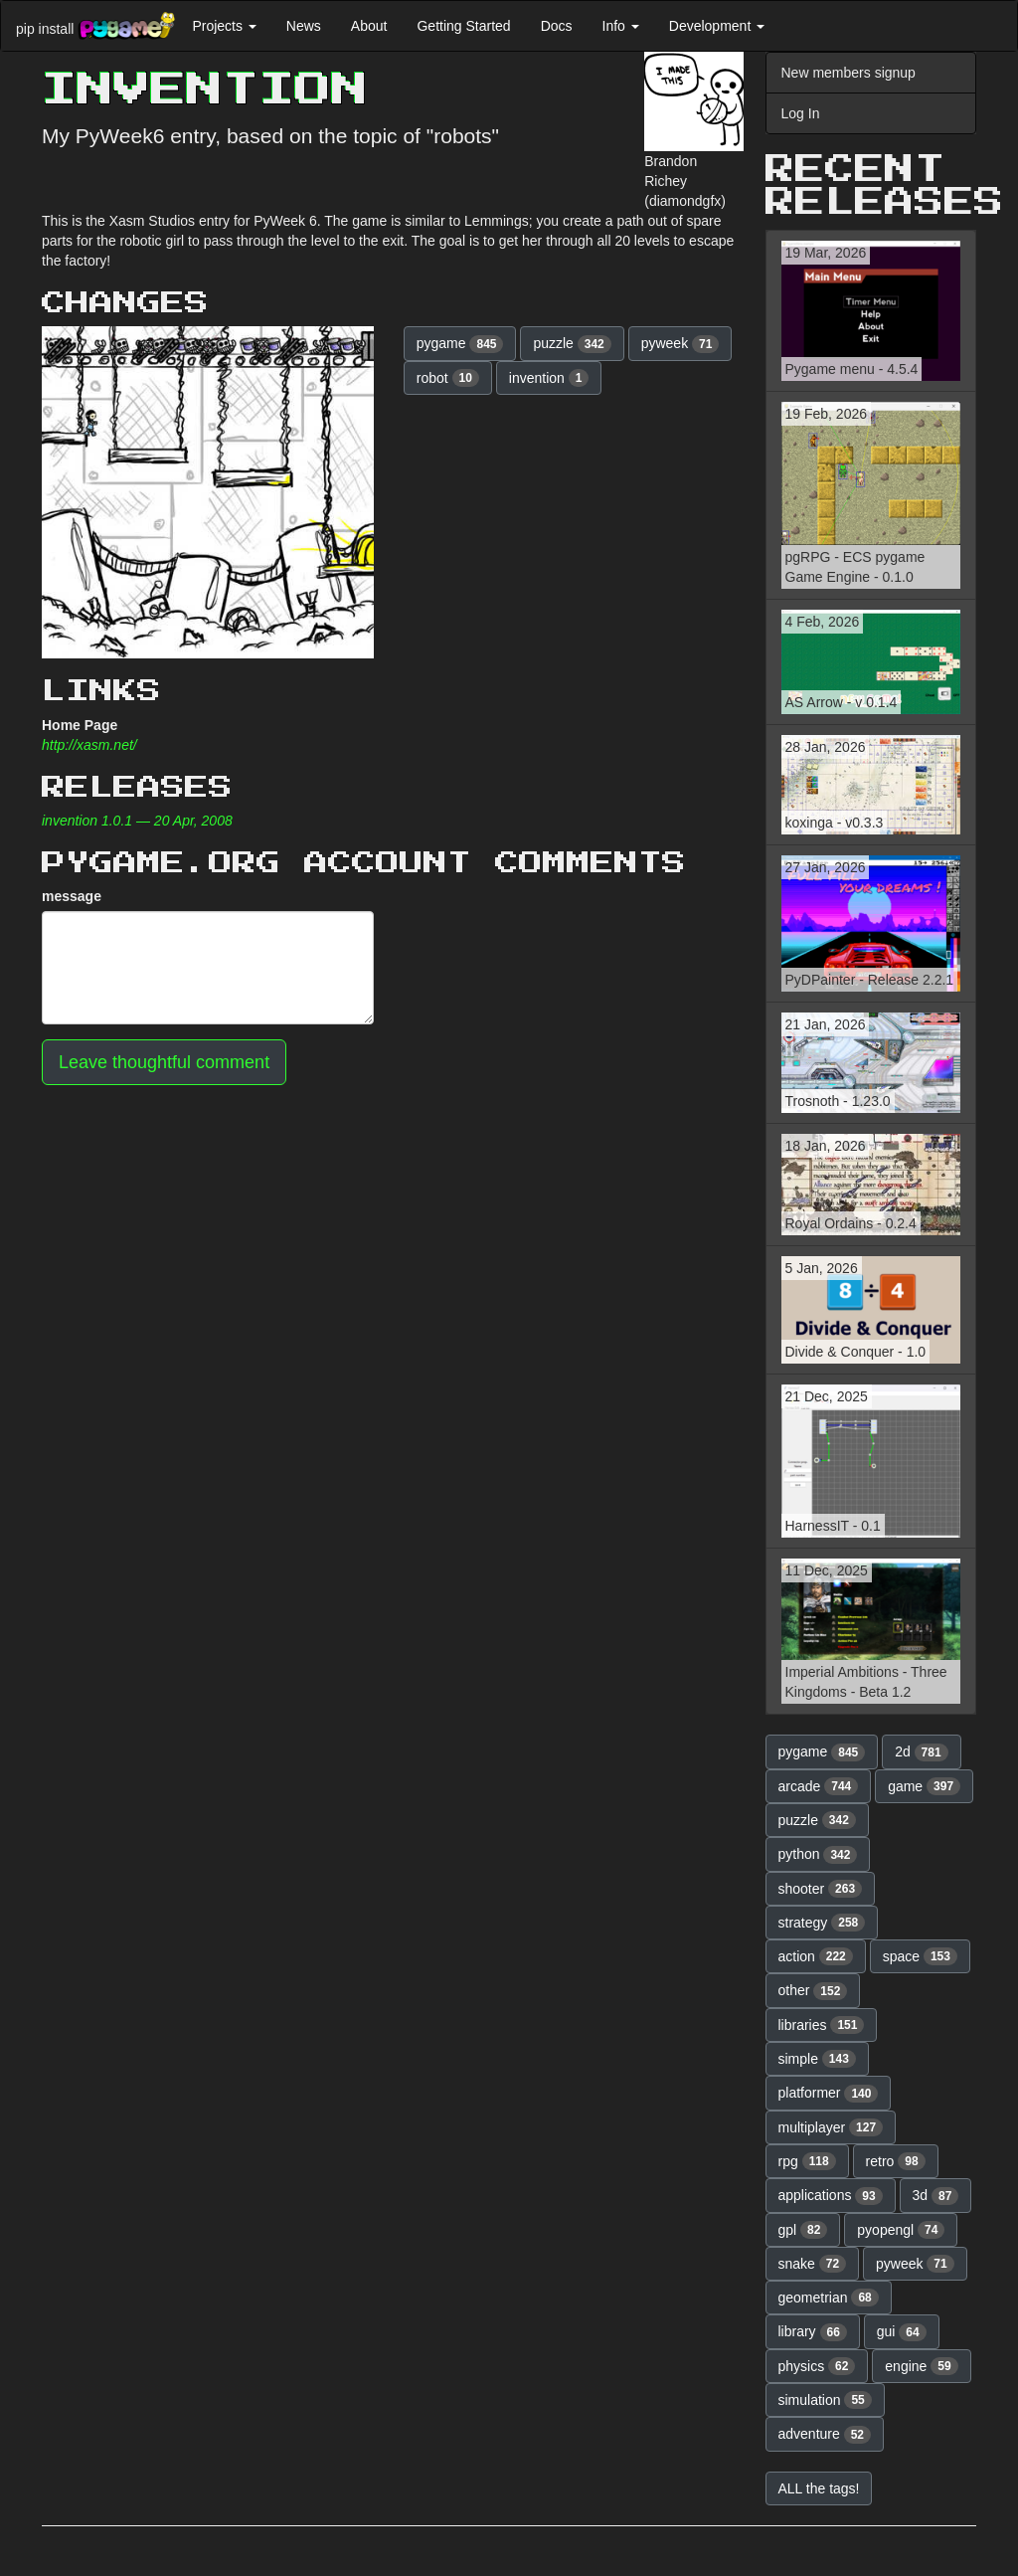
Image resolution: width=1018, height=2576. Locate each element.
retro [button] (896, 2161)
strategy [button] (822, 1923)
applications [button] (830, 2196)
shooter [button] (820, 1889)
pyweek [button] (680, 344)
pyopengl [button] (900, 2230)
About (369, 26)
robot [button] (448, 378)
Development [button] (716, 26)
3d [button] (936, 2196)
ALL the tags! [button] (819, 2488)
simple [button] (817, 2059)
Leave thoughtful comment (164, 1062)
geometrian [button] (828, 2297)
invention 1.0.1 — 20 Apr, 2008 (137, 820)
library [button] (812, 2332)
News (303, 26)
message (71, 896)
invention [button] (549, 378)
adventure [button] (825, 2435)
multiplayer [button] (831, 2127)
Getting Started (463, 26)
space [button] (920, 1956)
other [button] (813, 1991)
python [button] (818, 1855)
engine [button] (921, 2366)
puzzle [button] (571, 344)
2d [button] (921, 1752)
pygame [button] (460, 344)
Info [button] (620, 26)
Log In (800, 113)
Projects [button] (223, 26)
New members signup (848, 73)
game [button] (924, 1786)
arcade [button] (818, 1786)
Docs (557, 26)
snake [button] (812, 2264)
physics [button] (817, 2366)
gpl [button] (803, 2230)
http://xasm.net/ (89, 745)
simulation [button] (825, 2400)
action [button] (815, 1956)
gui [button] (902, 2332)
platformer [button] (828, 2094)
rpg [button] (807, 2161)
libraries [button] (821, 2025)
